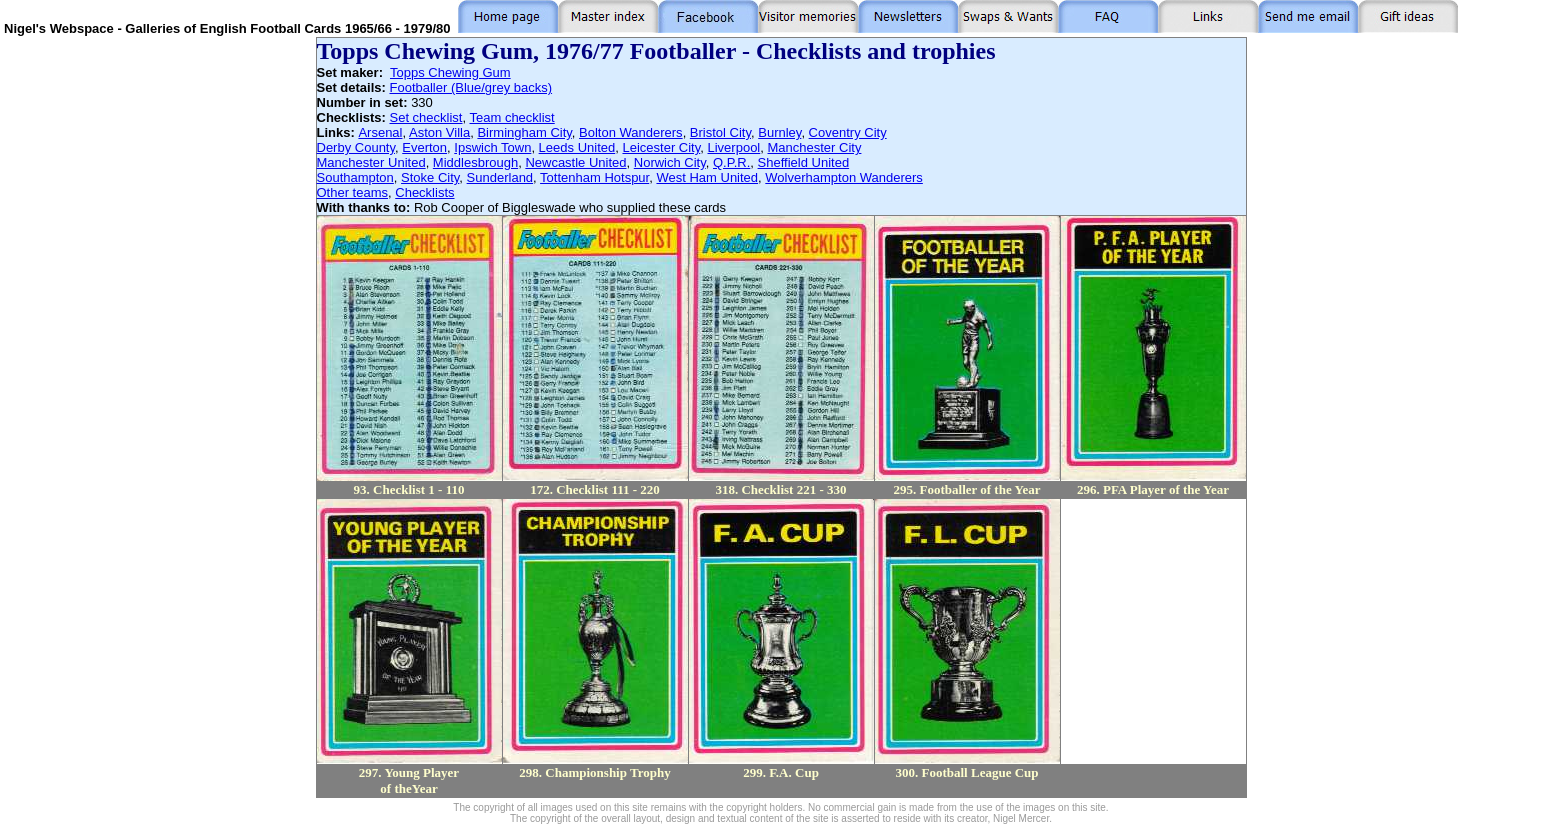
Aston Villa (439, 132)
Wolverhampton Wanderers (844, 177)
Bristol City (720, 132)
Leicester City (661, 147)
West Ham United (707, 177)
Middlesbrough (475, 162)
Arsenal (380, 132)
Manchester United (371, 162)
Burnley (779, 132)
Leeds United (577, 147)
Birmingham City (524, 132)
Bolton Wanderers (631, 132)
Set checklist (426, 117)
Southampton (355, 177)
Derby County (356, 147)
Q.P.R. (731, 162)
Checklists (424, 192)
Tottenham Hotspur (594, 177)
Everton (424, 147)
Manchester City (815, 147)
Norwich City (670, 162)
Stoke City (430, 177)
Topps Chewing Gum (450, 72)
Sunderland (500, 177)
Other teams (353, 192)
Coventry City (848, 132)
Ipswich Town (492, 147)
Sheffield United (804, 162)
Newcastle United (575, 162)
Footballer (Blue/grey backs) (470, 87)
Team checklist (511, 117)
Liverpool (734, 147)
